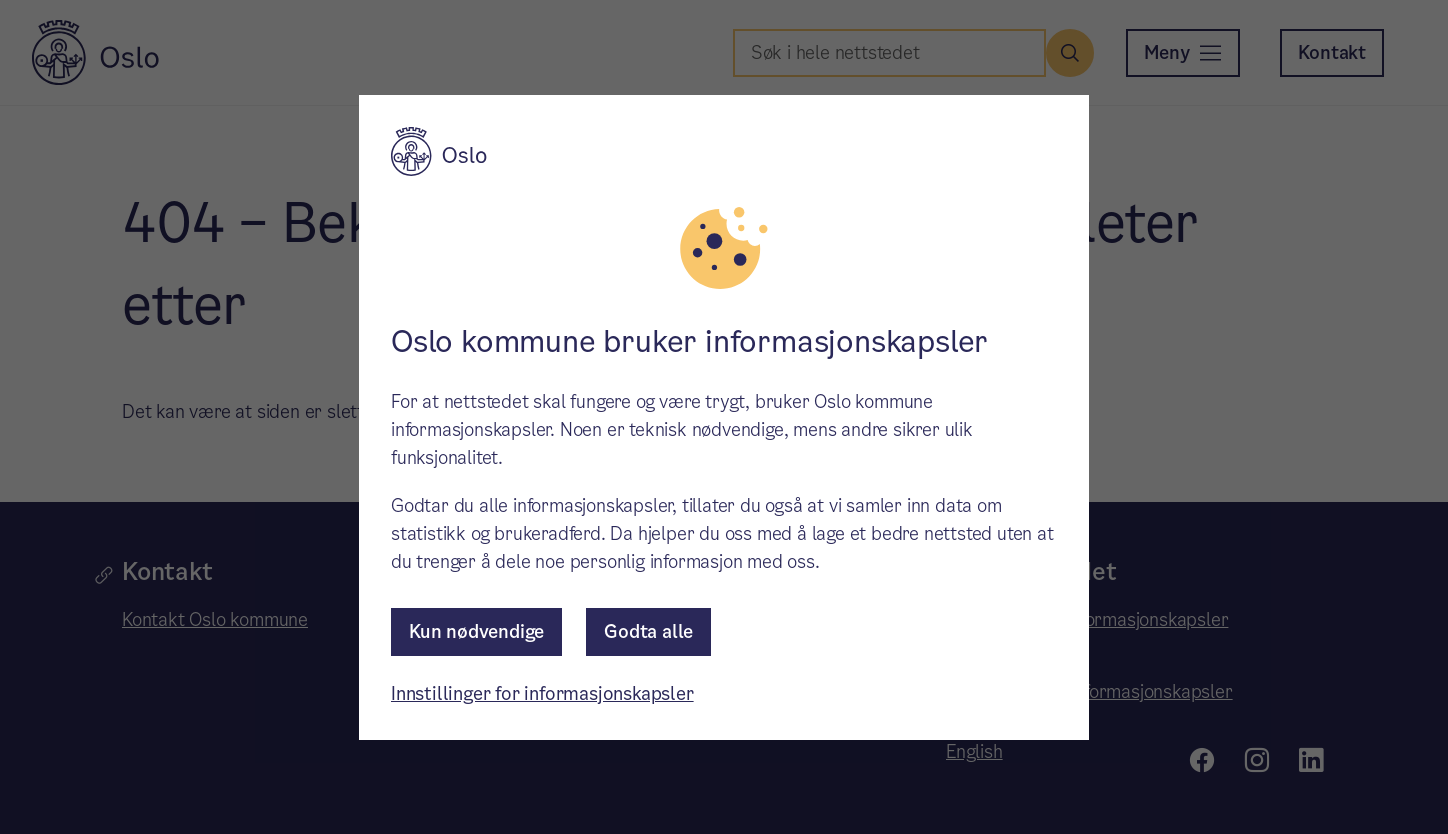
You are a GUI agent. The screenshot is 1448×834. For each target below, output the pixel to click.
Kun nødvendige (476, 631)
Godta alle (648, 631)
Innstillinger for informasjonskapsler (542, 693)
